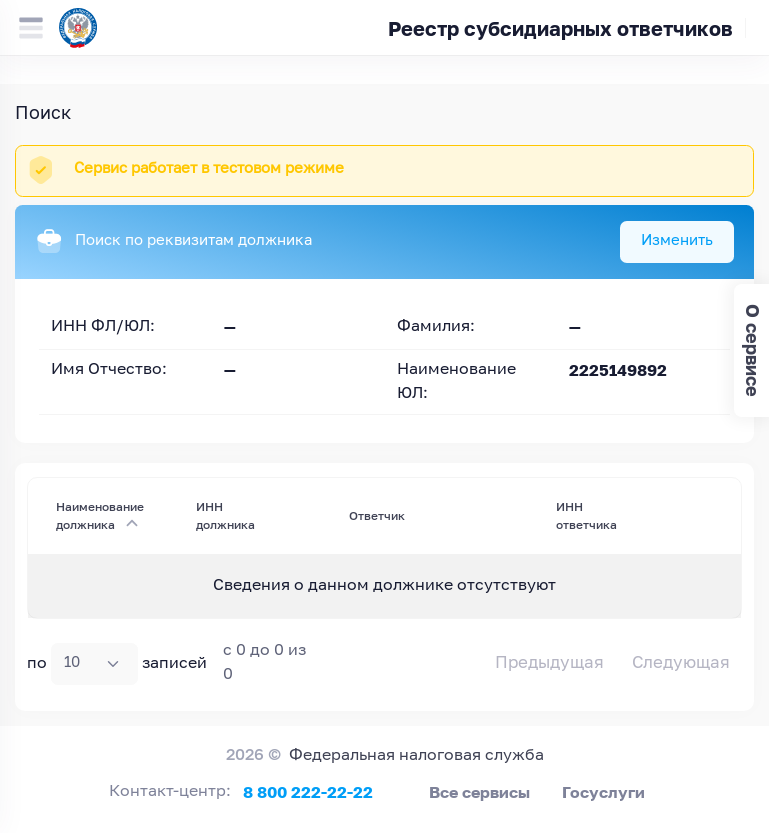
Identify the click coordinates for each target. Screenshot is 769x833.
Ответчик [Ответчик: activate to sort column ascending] (377, 515)
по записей (117, 664)
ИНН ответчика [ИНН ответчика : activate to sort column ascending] (586, 515)
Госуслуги (603, 792)
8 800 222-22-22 (308, 792)
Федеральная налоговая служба (416, 756)
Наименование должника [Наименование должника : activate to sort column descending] (100, 515)
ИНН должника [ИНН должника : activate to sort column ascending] (225, 515)
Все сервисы (479, 792)
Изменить (677, 240)
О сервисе (752, 350)
